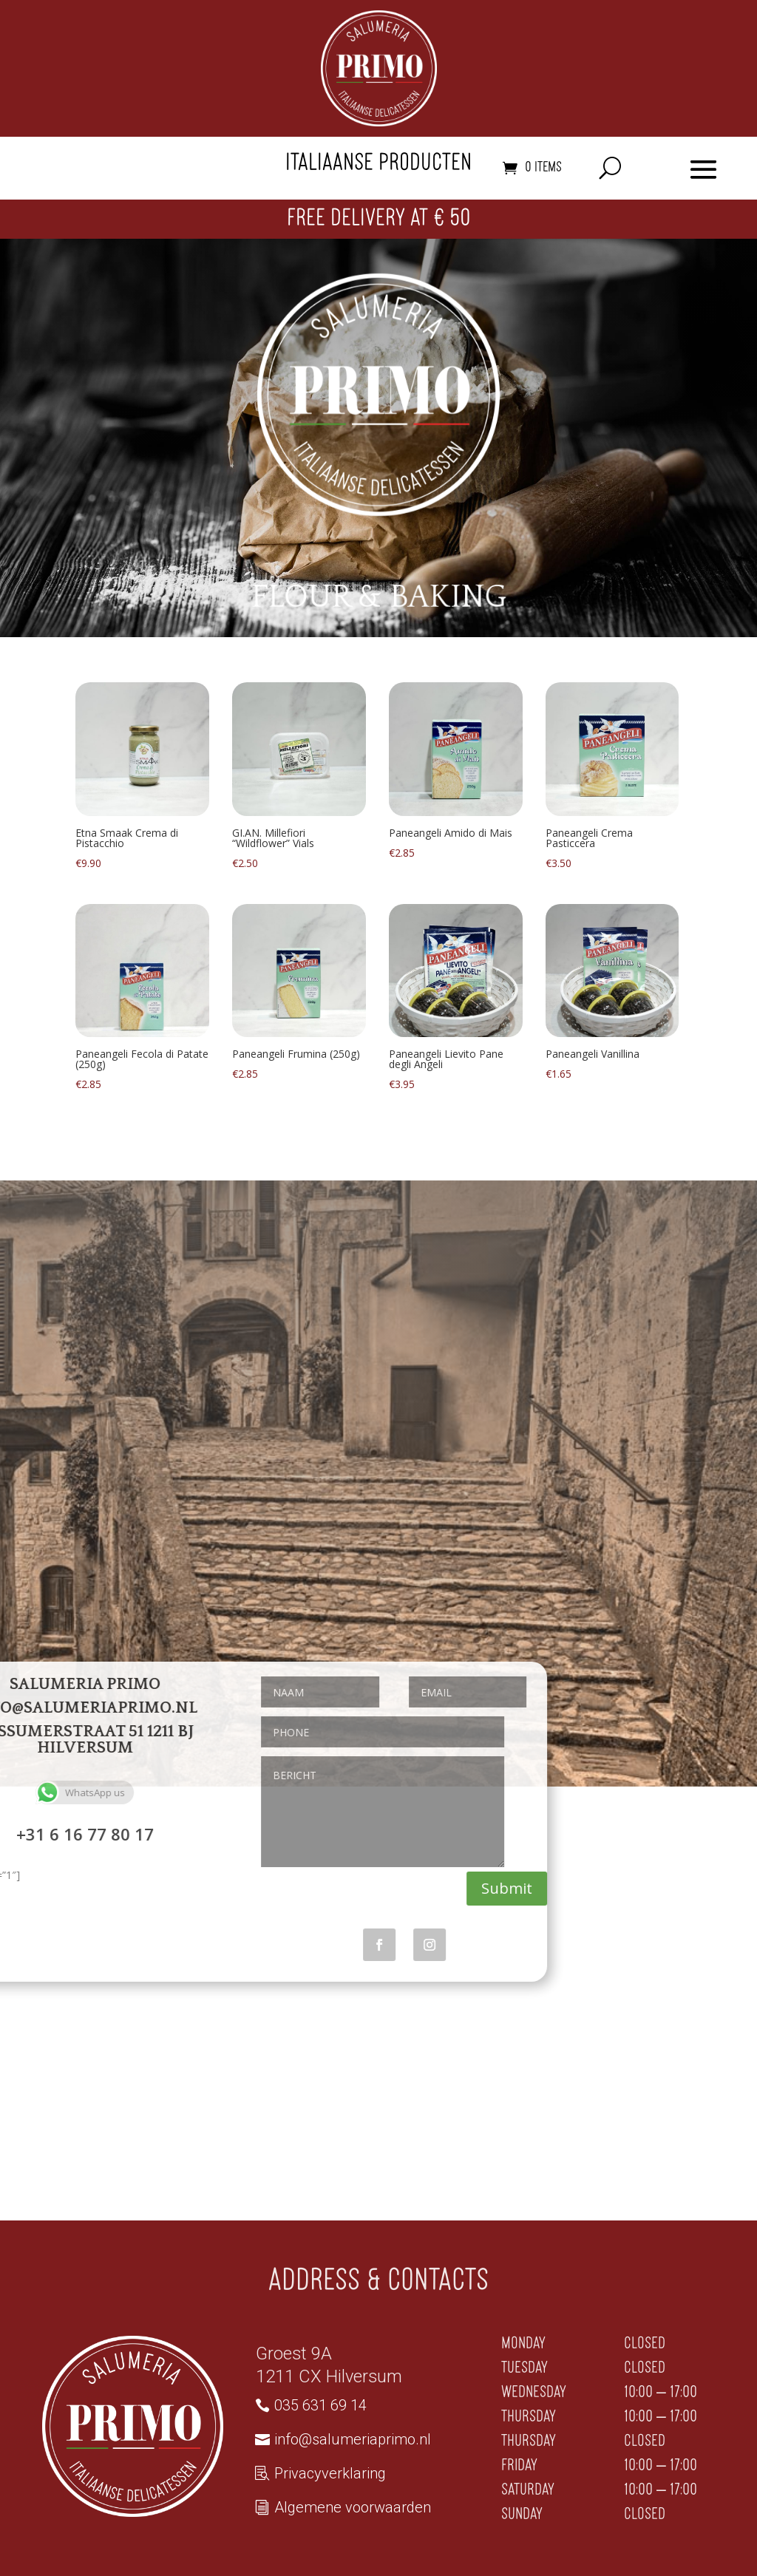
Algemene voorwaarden (352, 2507)
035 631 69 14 (320, 2405)
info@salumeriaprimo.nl (352, 2439)
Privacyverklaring (330, 2473)
